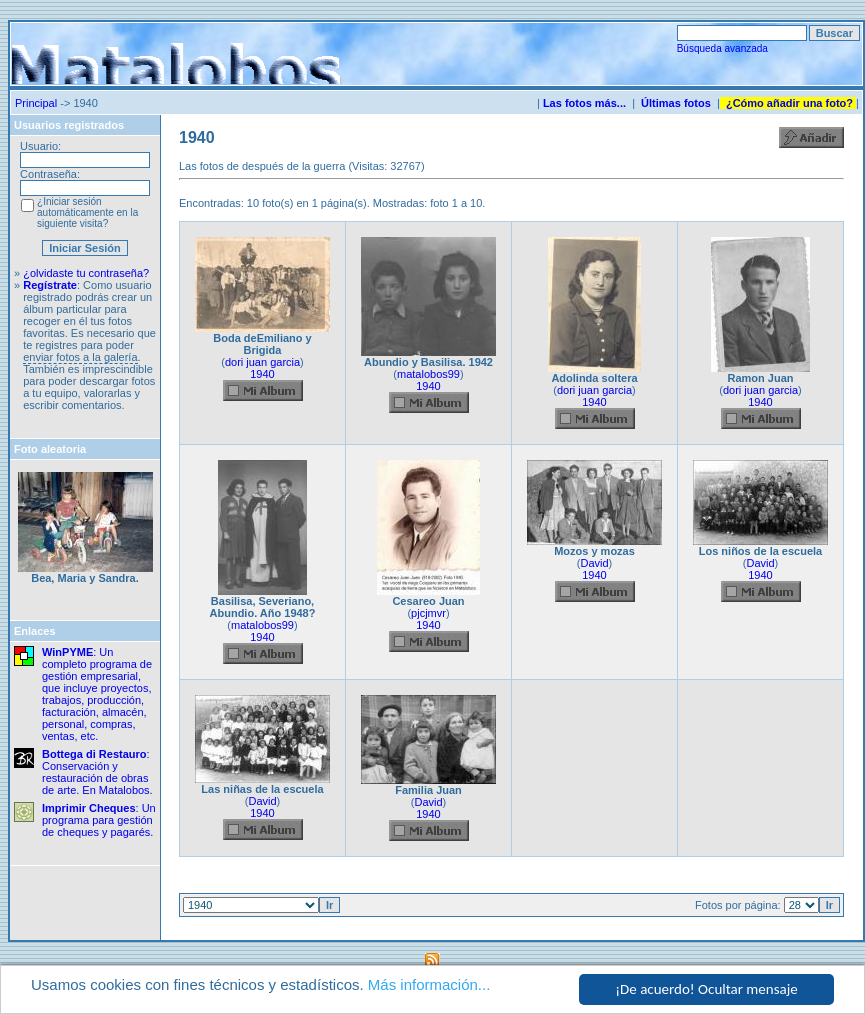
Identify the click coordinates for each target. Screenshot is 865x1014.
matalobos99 (428, 374)
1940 (262, 374)
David (594, 563)
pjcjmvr (428, 613)
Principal (36, 103)
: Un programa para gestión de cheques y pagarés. (99, 820)
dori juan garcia (262, 362)
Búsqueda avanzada (722, 48)
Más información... (429, 985)
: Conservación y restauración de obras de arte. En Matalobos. (97, 772)
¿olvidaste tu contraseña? (86, 273)
